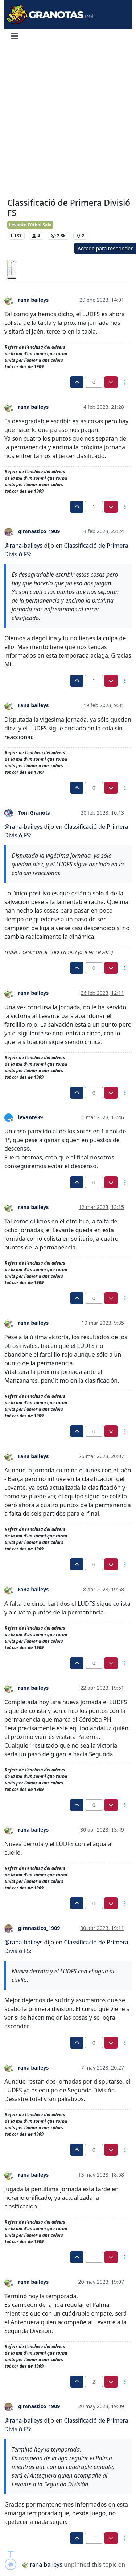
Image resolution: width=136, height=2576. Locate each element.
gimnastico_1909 (39, 531)
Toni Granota (34, 812)
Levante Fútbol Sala (30, 225)
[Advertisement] (68, 121)
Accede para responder (105, 248)
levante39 (30, 1117)
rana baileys (33, 299)
